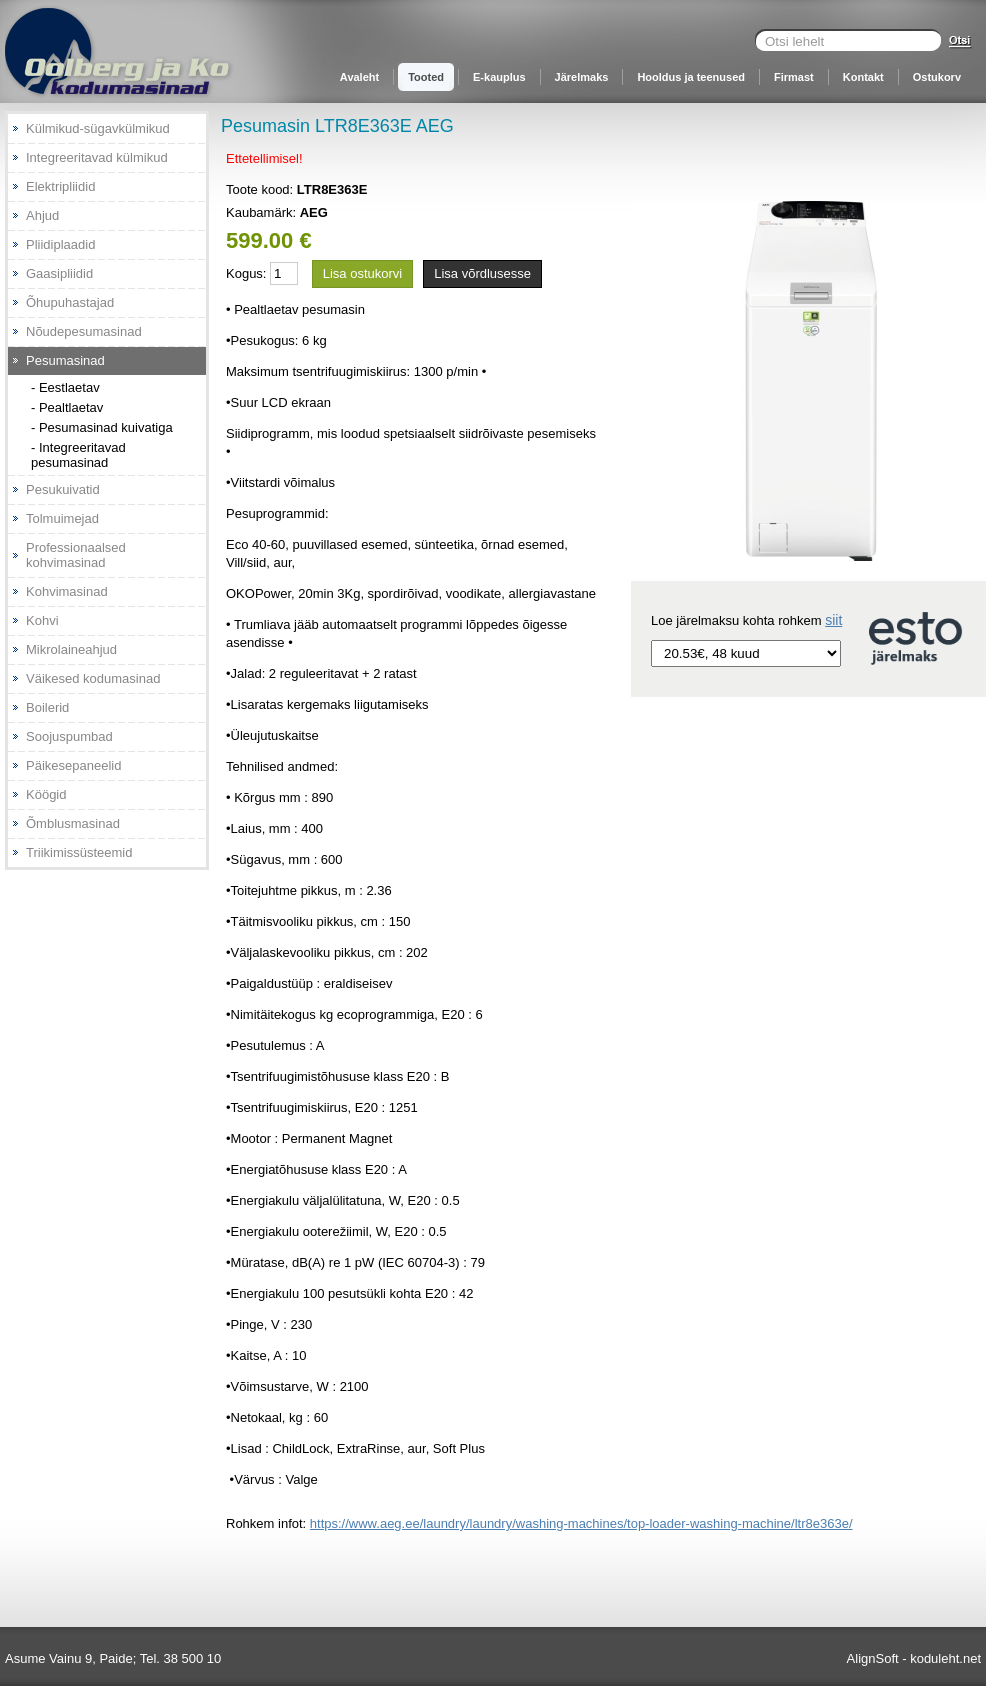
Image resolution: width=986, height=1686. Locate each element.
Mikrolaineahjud (71, 649)
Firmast (794, 77)
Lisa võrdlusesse (482, 273)
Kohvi (42, 620)
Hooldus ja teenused (691, 77)
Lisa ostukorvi (362, 273)
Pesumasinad (65, 360)
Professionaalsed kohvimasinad (76, 555)
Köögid (46, 794)
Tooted (426, 77)
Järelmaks (582, 77)
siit (833, 620)
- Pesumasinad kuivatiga (102, 427)
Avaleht (359, 77)
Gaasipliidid (59, 273)
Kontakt (863, 77)
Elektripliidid (60, 186)
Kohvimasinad (67, 591)
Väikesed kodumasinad (93, 678)
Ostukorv (937, 77)
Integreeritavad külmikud (97, 157)
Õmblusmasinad (73, 823)
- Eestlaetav (65, 387)
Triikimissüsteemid (79, 852)
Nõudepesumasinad (84, 331)
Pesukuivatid (63, 489)
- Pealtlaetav (67, 407)
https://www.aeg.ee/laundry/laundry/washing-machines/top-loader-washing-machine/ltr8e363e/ (581, 1523)
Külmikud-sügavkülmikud (98, 128)
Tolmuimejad (62, 518)
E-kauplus (499, 77)
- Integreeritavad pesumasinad (78, 455)
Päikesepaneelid (73, 765)
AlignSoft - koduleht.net (914, 1658)
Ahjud (42, 215)
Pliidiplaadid (60, 244)
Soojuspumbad (69, 736)
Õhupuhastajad (70, 302)
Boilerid (47, 707)
